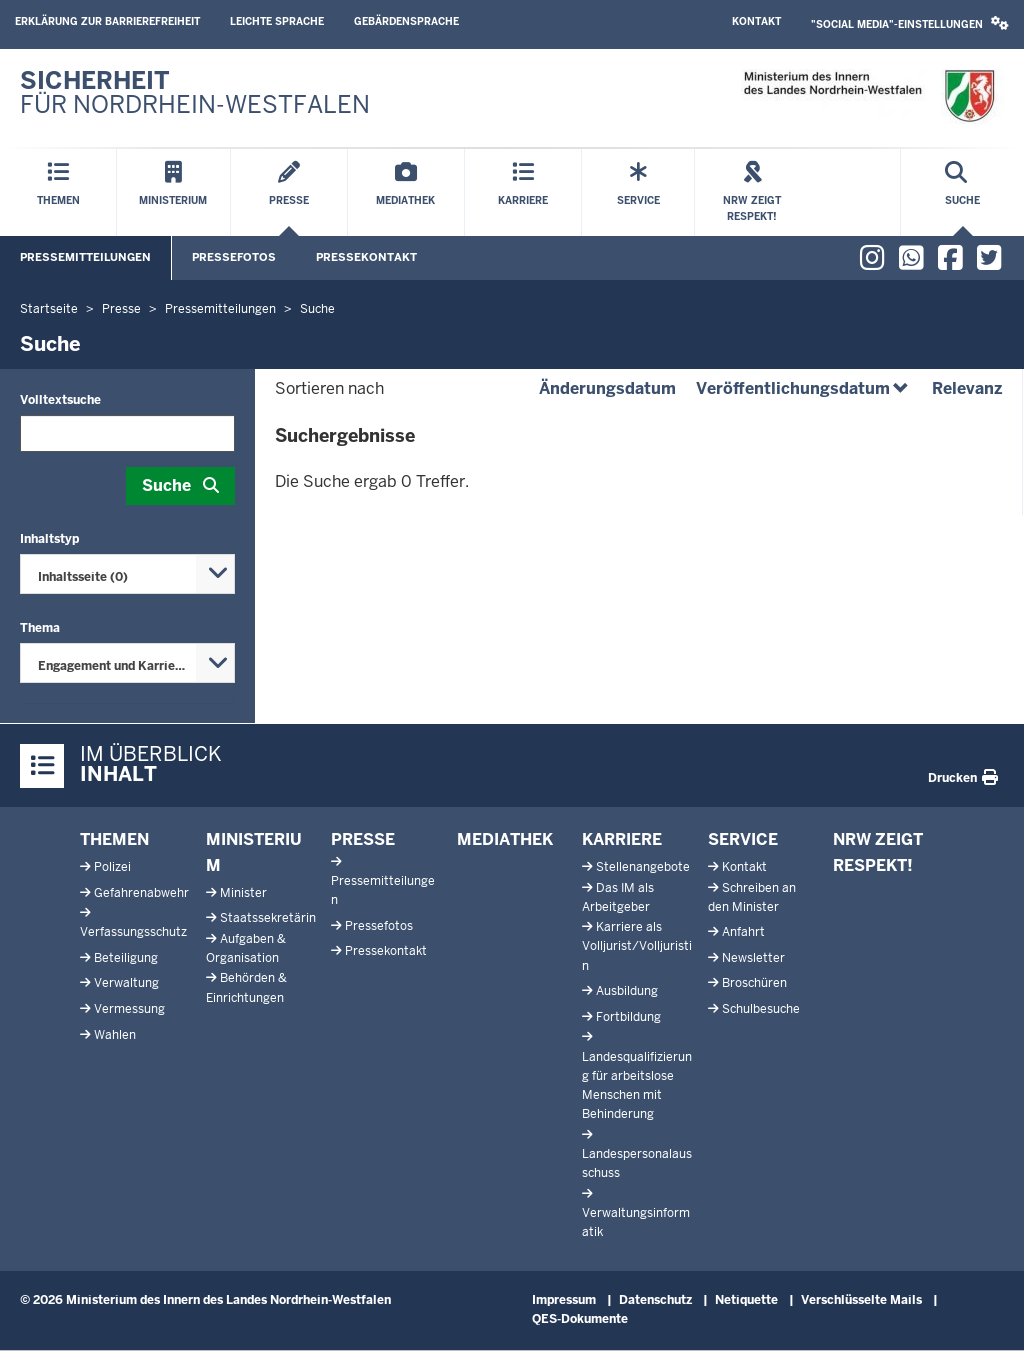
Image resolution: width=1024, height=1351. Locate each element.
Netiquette (746, 1300)
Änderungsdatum (607, 388)
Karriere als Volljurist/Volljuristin (637, 946)
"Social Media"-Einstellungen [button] (910, 23)
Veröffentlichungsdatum (804, 388)
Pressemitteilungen (85, 257)
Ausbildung (627, 991)
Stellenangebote (643, 867)
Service (743, 839)
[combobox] (127, 574)
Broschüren (754, 983)
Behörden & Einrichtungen (246, 987)
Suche (166, 485)
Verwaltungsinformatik (636, 1222)
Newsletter (753, 958)
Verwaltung (126, 983)
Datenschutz (655, 1300)
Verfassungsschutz (133, 932)
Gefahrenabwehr (141, 893)
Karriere (622, 839)
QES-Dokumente (580, 1319)
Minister (243, 893)
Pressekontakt (366, 257)
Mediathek (505, 839)
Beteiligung (126, 958)
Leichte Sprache (277, 21)
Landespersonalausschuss (637, 1163)
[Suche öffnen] (962, 192)
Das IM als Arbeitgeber (618, 897)
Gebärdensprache (406, 21)
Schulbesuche (761, 1009)
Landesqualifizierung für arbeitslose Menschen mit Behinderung (637, 1086)
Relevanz (967, 388)
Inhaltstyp (49, 539)
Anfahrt (743, 932)
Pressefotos (234, 257)
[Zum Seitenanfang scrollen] (984, 1314)
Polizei (112, 867)
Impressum (564, 1300)
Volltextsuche (60, 400)
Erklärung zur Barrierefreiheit (107, 21)
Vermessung (129, 1009)
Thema (40, 628)
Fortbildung (628, 1017)
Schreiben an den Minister (752, 897)
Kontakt (756, 21)
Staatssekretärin (268, 918)
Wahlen (115, 1035)
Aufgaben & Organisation (246, 948)
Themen (114, 839)
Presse (363, 839)
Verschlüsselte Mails (861, 1300)
